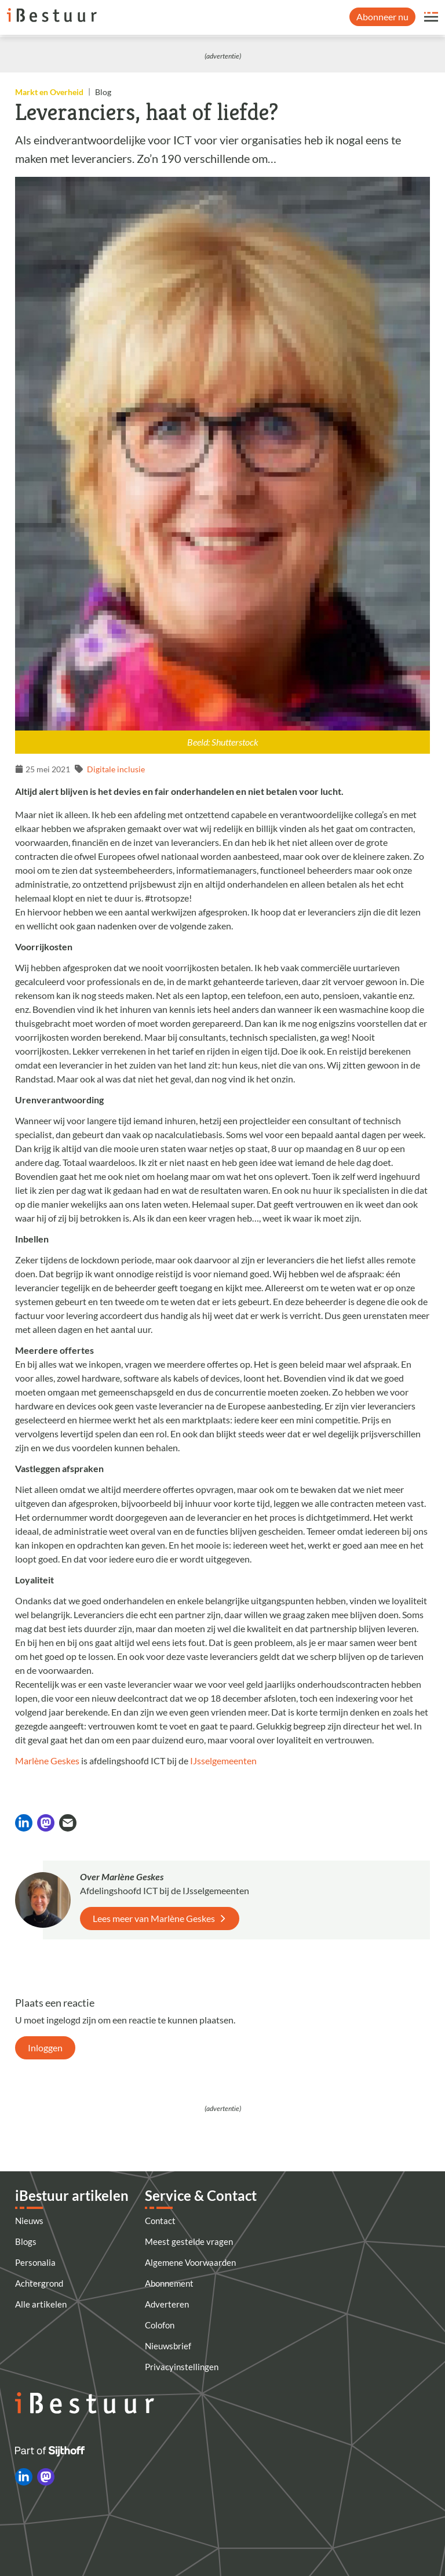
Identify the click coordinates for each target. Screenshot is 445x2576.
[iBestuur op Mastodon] (45, 2477)
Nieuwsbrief (168, 2346)
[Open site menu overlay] (431, 17)
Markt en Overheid (49, 92)
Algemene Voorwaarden (190, 2262)
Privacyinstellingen (181, 2366)
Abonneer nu (382, 16)
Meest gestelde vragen (189, 2241)
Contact (160, 2220)
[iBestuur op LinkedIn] (23, 2477)
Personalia (35, 2262)
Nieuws (29, 2220)
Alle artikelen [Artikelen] (41, 2304)
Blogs (26, 2241)
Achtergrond (39, 2283)
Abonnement (169, 2283)
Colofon (159, 2325)
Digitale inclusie (116, 769)
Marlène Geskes (47, 1760)
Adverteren (167, 2304)
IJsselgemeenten (223, 1760)
